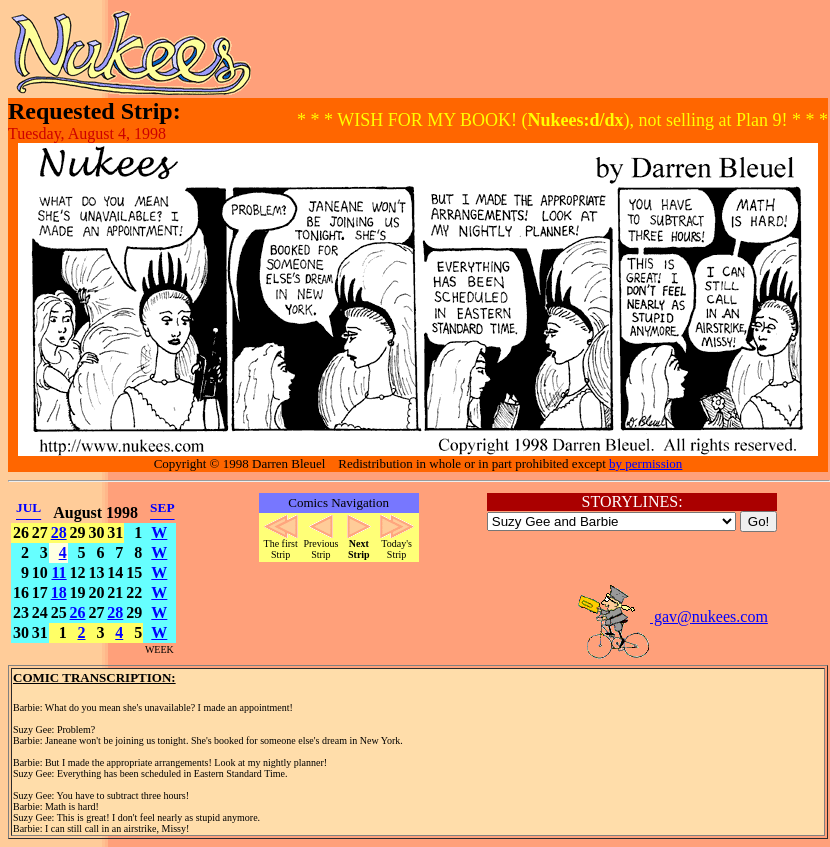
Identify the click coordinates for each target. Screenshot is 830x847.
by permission (645, 463)
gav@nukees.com (672, 616)
